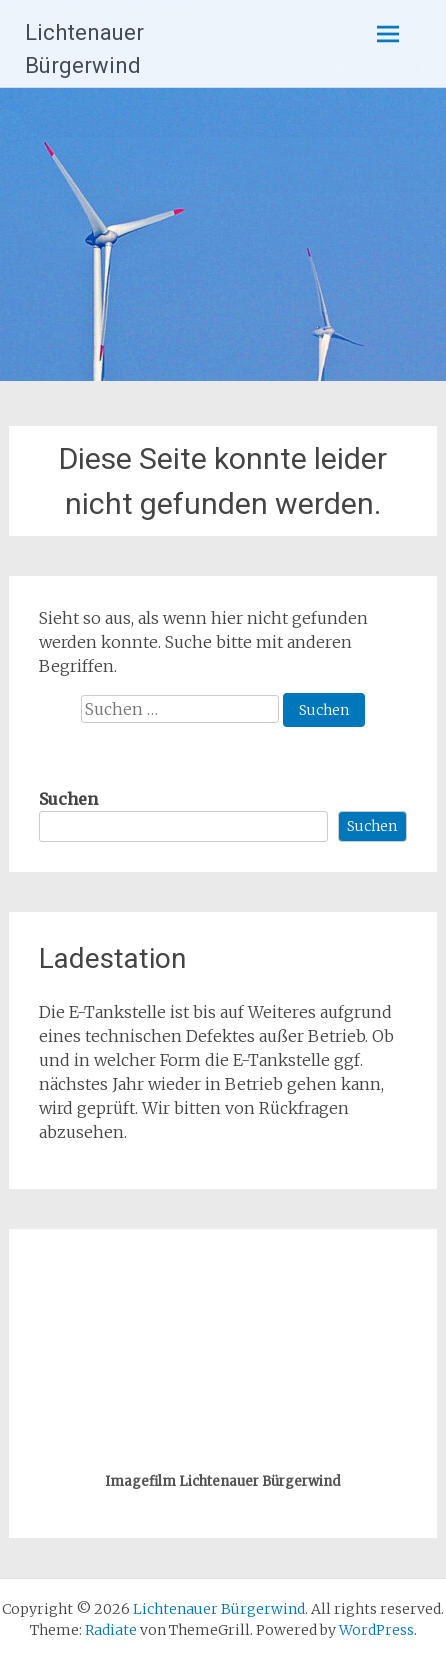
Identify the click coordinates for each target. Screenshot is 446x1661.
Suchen (68, 799)
